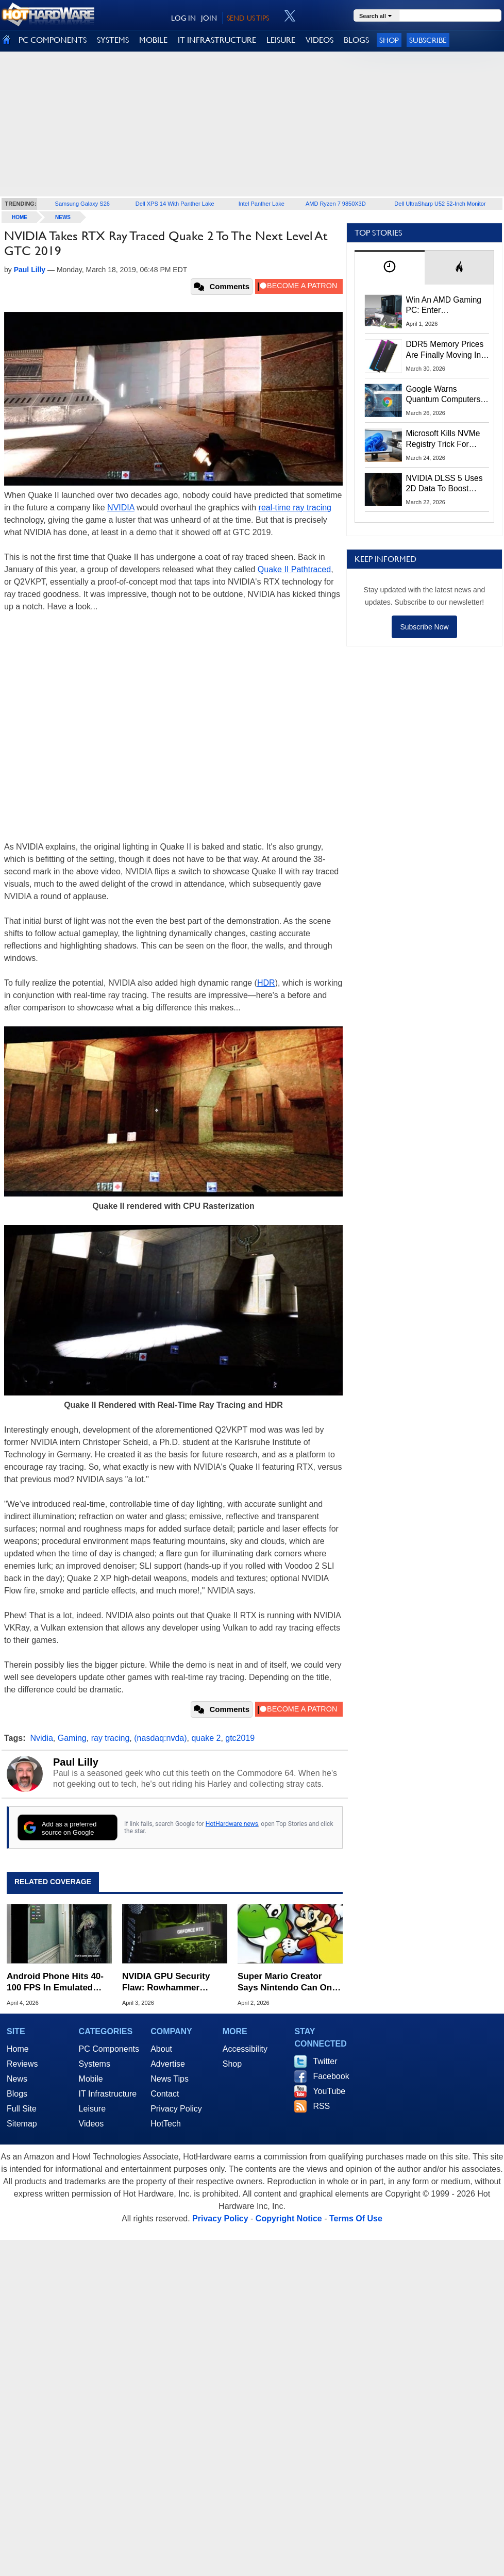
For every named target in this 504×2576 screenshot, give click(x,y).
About (161, 2049)
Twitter (325, 2061)
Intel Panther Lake (261, 204)
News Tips (169, 2078)
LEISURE (280, 40)
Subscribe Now (424, 627)
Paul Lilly (75, 1762)
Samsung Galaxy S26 (82, 204)
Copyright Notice (289, 2218)
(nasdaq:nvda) (160, 1738)
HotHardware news (232, 1823)
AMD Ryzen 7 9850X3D (336, 204)
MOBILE (153, 40)
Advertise (167, 2063)
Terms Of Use (355, 2218)
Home (18, 2049)
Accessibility (245, 2049)
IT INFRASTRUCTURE (217, 40)
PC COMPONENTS (53, 40)
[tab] (390, 267)
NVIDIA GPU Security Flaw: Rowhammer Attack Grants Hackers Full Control (169, 1982)
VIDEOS (319, 40)
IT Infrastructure (108, 2093)
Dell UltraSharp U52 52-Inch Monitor (439, 204)
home (19, 217)
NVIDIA (120, 507)
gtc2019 (240, 1738)
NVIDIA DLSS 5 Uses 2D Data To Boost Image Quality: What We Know (444, 484)
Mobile (91, 2078)
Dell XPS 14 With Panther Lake (175, 204)
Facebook (331, 2076)
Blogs (17, 2093)
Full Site (22, 2108)
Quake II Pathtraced (294, 569)
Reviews (22, 2063)
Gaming (72, 1738)
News (63, 217)
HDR (266, 982)
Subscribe (428, 40)
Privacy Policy (176, 2108)
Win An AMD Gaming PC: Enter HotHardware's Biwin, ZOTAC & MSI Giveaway (444, 305)
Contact (164, 2093)
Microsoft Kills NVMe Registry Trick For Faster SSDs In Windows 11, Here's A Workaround (445, 439)
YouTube (329, 2091)
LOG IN (183, 18)
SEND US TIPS (248, 18)
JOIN (209, 18)
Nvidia (41, 1738)
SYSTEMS (113, 40)
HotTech (165, 2123)
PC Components (109, 2049)
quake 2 (206, 1738)
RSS (321, 2106)
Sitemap (22, 2123)
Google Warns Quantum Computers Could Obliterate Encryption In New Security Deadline (443, 395)
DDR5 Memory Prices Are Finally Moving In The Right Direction (445, 350)
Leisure (92, 2108)
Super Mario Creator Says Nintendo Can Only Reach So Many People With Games (288, 1982)
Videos (91, 2123)
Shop (389, 40)
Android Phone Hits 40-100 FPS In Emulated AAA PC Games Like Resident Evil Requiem (55, 1982)
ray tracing (110, 1738)
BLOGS (356, 40)
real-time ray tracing (295, 507)
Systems (94, 2063)
